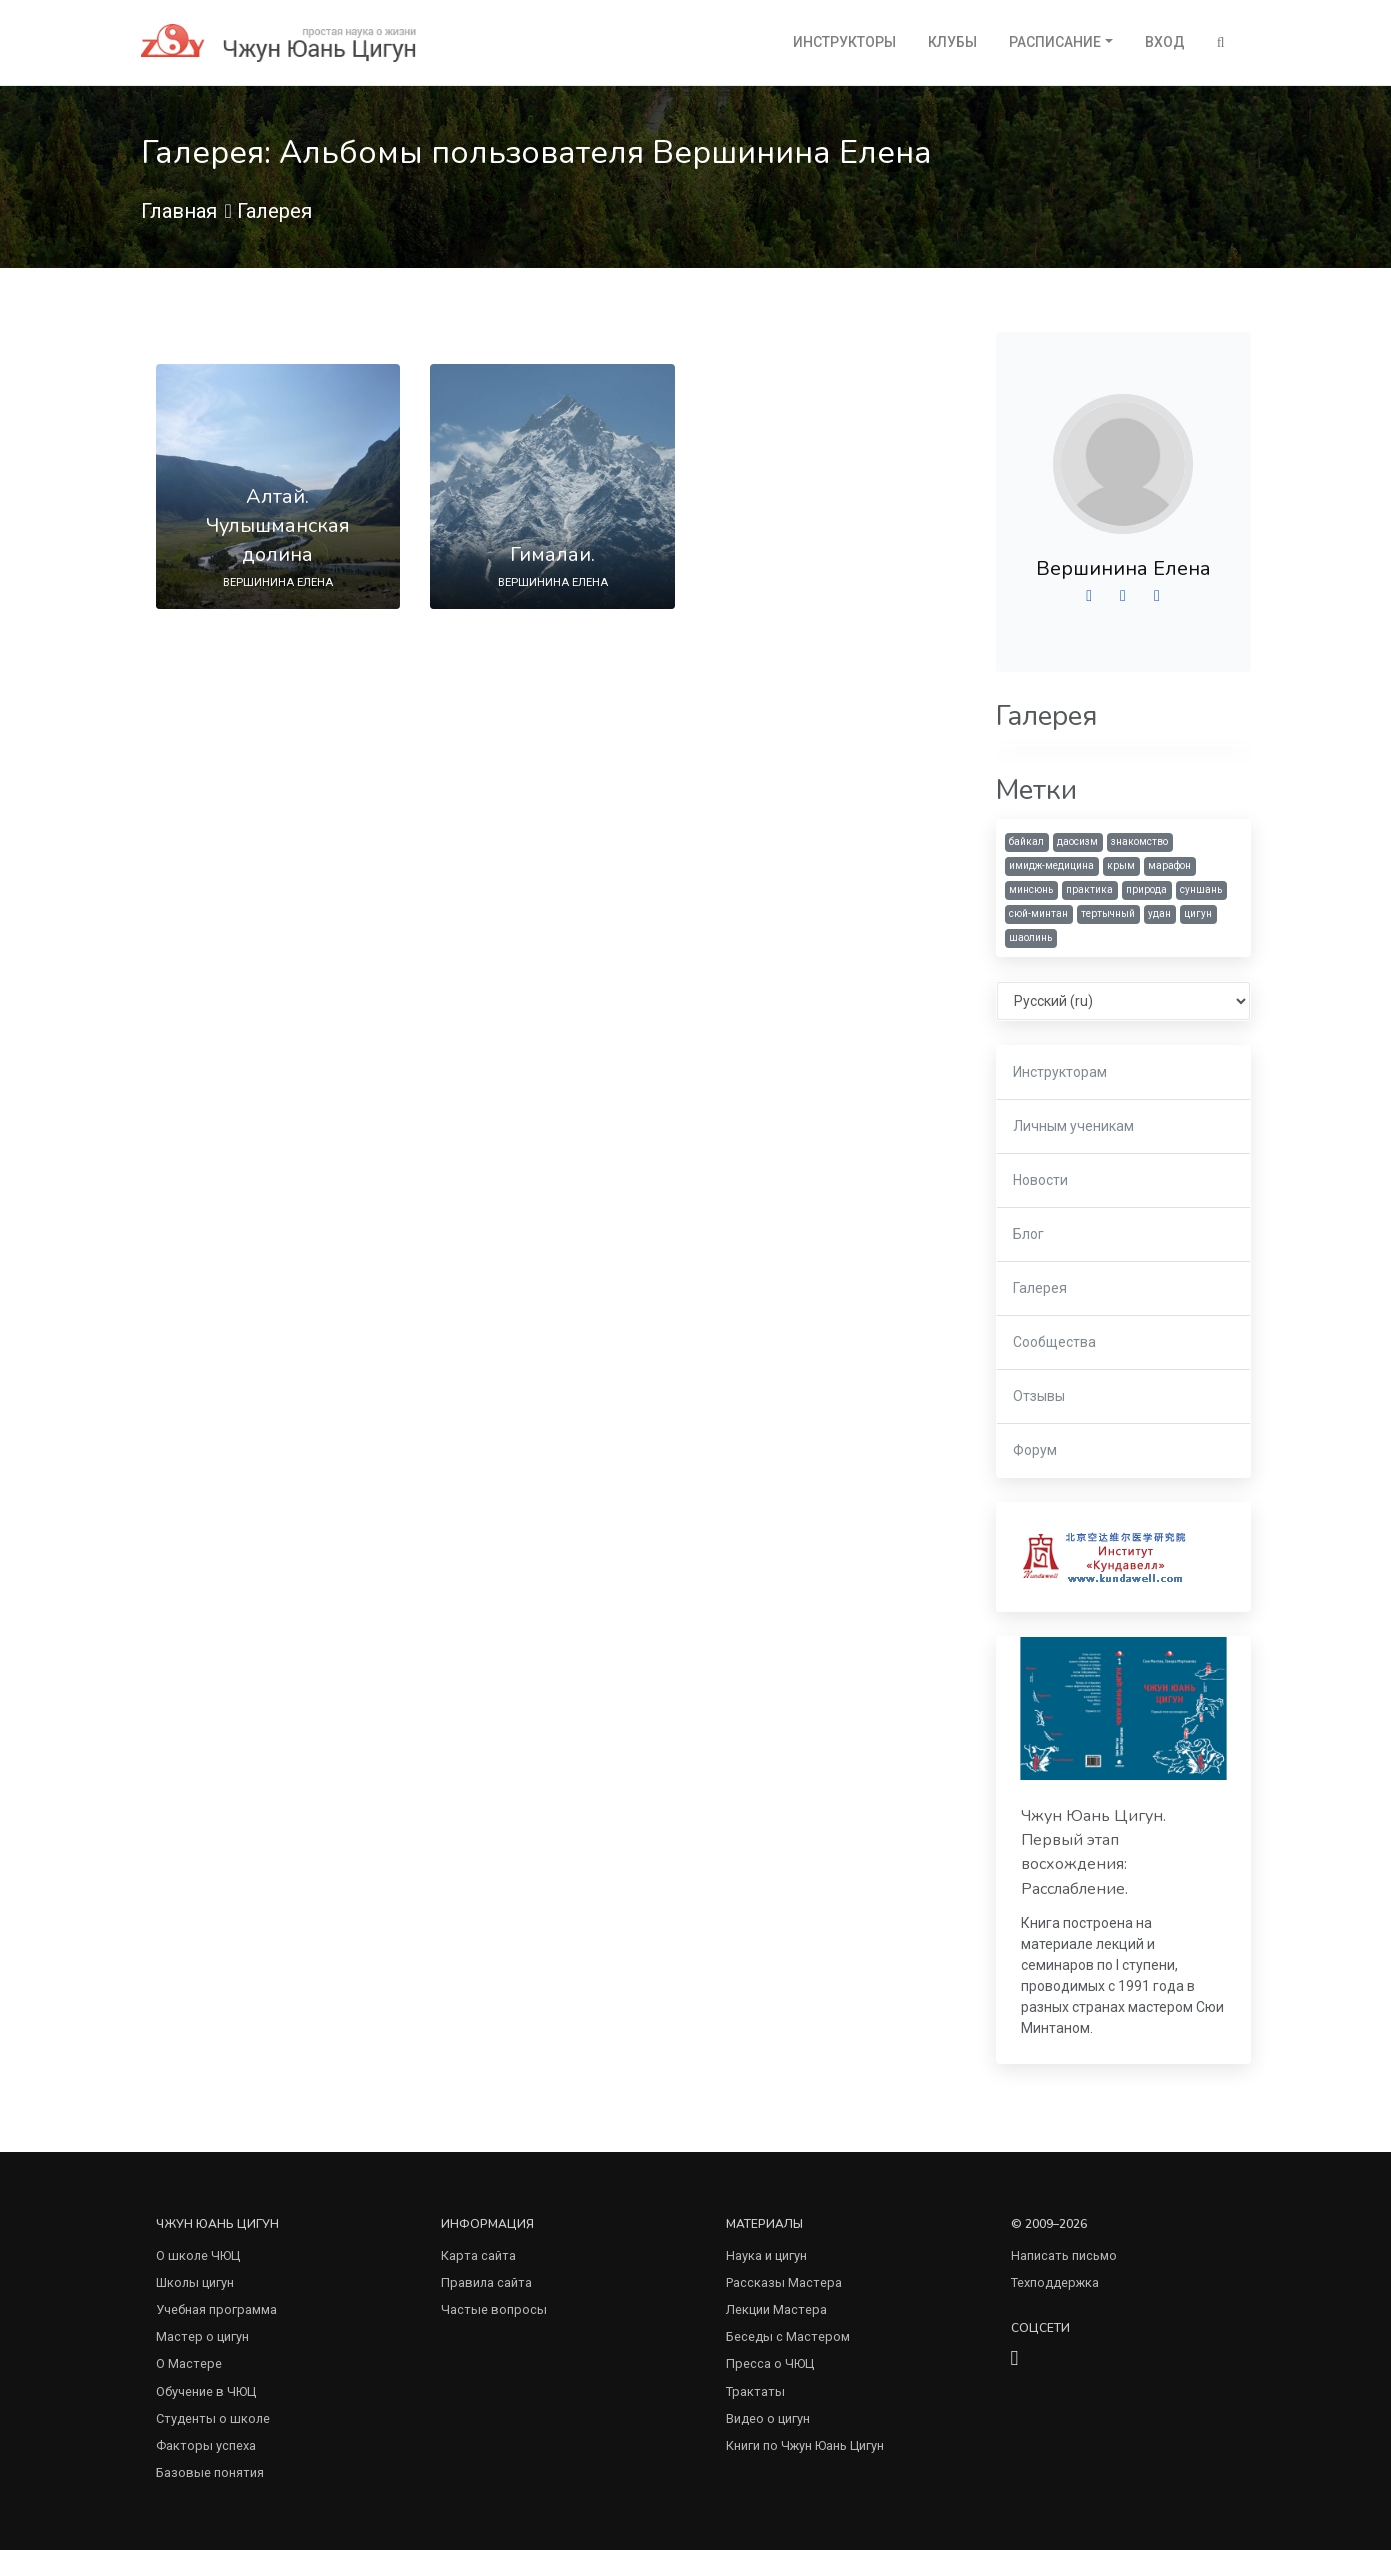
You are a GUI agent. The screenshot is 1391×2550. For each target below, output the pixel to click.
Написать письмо (1064, 2255)
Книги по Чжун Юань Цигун (805, 2445)
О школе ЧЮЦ (198, 2255)
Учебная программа (216, 2309)
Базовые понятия (210, 2472)
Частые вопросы (494, 2309)
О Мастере (189, 2363)
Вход (1165, 42)
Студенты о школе (213, 2418)
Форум (1035, 1450)
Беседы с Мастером (788, 2336)
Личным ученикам (1073, 1126)
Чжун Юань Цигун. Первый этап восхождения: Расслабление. (1093, 1852)
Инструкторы (844, 42)
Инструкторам (1060, 1072)
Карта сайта (478, 2255)
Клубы (952, 42)
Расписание (1055, 42)
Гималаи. (552, 554)
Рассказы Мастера (784, 2282)
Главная (179, 211)
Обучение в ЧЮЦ (206, 2391)
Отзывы (1039, 1396)
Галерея (274, 211)
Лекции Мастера (776, 2309)
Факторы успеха (206, 2445)
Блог (1028, 1234)
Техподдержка (1055, 2282)
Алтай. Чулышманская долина (278, 525)
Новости (1040, 1180)
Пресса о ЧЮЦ (770, 2363)
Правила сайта (486, 2282)
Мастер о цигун (202, 2336)
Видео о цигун (768, 2418)
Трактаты (755, 2391)
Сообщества (1054, 1342)
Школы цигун (195, 2282)
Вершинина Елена (1123, 568)
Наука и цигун (766, 2255)
